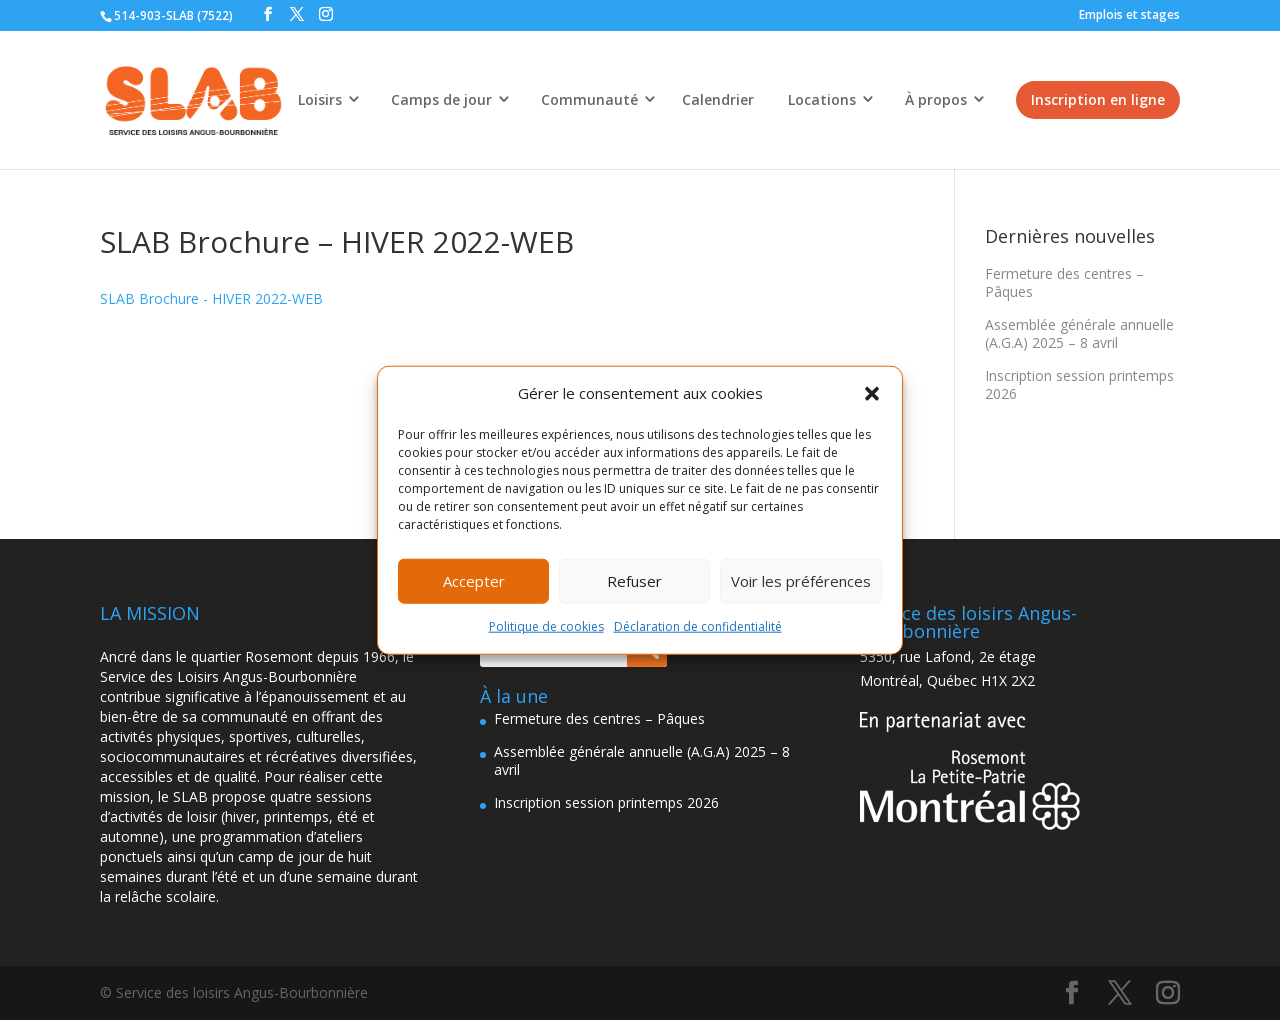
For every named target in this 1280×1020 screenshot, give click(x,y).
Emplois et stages (1129, 14)
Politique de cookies (546, 626)
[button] (872, 394)
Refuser (634, 581)
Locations (822, 99)
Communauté (589, 99)
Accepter (474, 581)
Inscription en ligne (1098, 99)
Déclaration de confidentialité (698, 626)
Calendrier (718, 99)
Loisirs (320, 99)
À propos (936, 99)
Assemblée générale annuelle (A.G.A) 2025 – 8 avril (1079, 333)
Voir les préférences (801, 581)
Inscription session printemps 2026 (1079, 384)
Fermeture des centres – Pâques (1064, 282)
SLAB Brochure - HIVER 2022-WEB (211, 298)
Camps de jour (441, 99)
